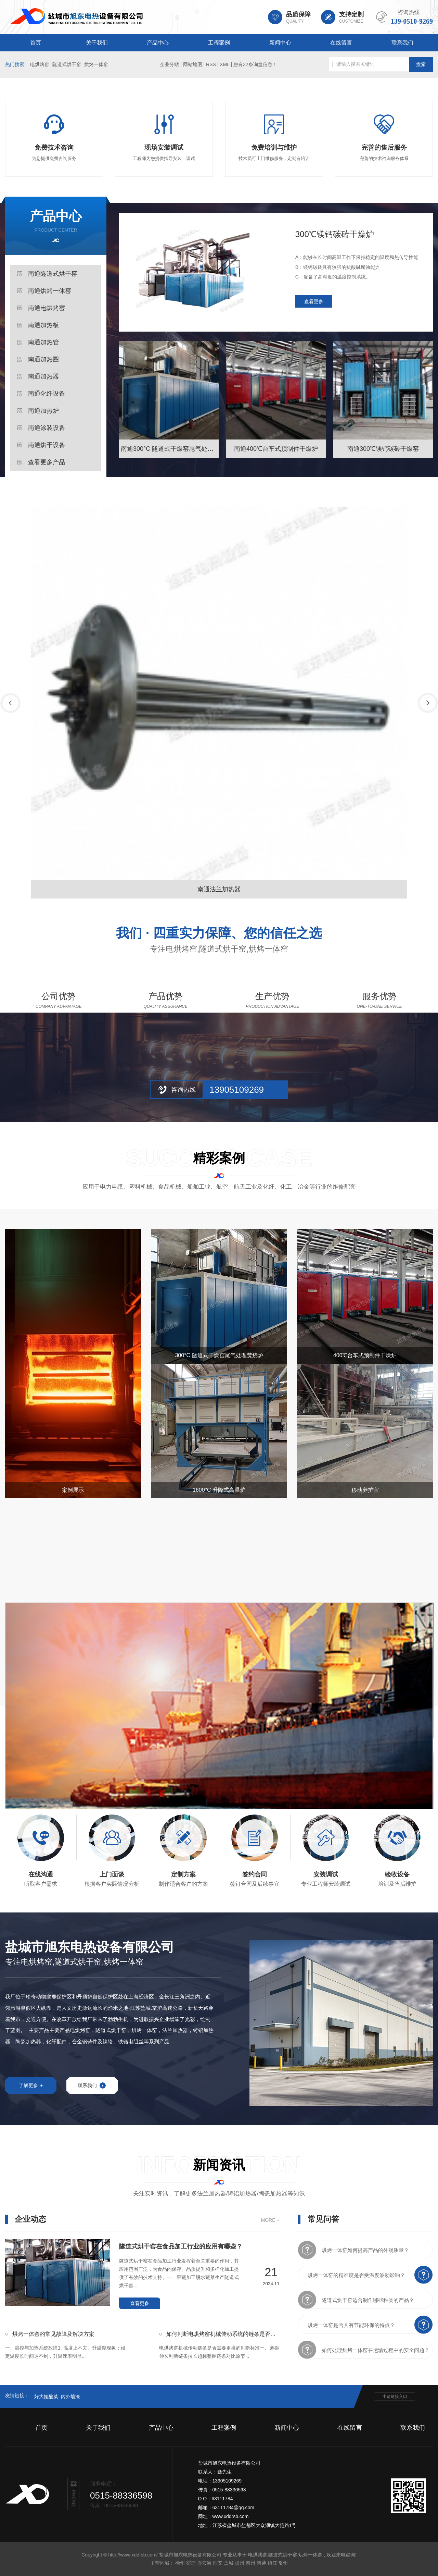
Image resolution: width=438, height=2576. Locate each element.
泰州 (250, 2563)
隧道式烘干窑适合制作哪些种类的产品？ (368, 2300)
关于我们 (97, 43)
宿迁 (191, 2563)
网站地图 (193, 64)
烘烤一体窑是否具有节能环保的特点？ (351, 2325)
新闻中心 (280, 43)
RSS (211, 64)
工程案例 (219, 43)
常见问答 (323, 2219)
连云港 (204, 2563)
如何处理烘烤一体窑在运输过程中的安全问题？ (375, 2350)
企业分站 (169, 64)
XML (224, 64)
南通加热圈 (43, 359)
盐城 (228, 2563)
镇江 (272, 2563)
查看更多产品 (46, 462)
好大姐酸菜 (46, 2396)
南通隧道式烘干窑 (52, 273)
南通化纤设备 (46, 393)
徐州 (180, 2563)
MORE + (270, 2220)
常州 (283, 2563)
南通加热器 (43, 376)
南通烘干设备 (46, 445)
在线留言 (341, 43)
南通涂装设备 (46, 427)
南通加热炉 (43, 410)
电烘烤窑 (39, 64)
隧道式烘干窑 (66, 64)
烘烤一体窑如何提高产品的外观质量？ (365, 2250)
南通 (261, 2563)
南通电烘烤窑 (46, 308)
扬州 (239, 2563)
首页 (35, 43)
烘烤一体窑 (96, 64)
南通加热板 (43, 325)
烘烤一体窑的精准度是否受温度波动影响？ (356, 2275)
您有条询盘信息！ (255, 64)
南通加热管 (43, 342)
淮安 (217, 2563)
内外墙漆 (70, 2396)
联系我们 (402, 43)
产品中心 (158, 43)
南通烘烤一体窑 (49, 290)
